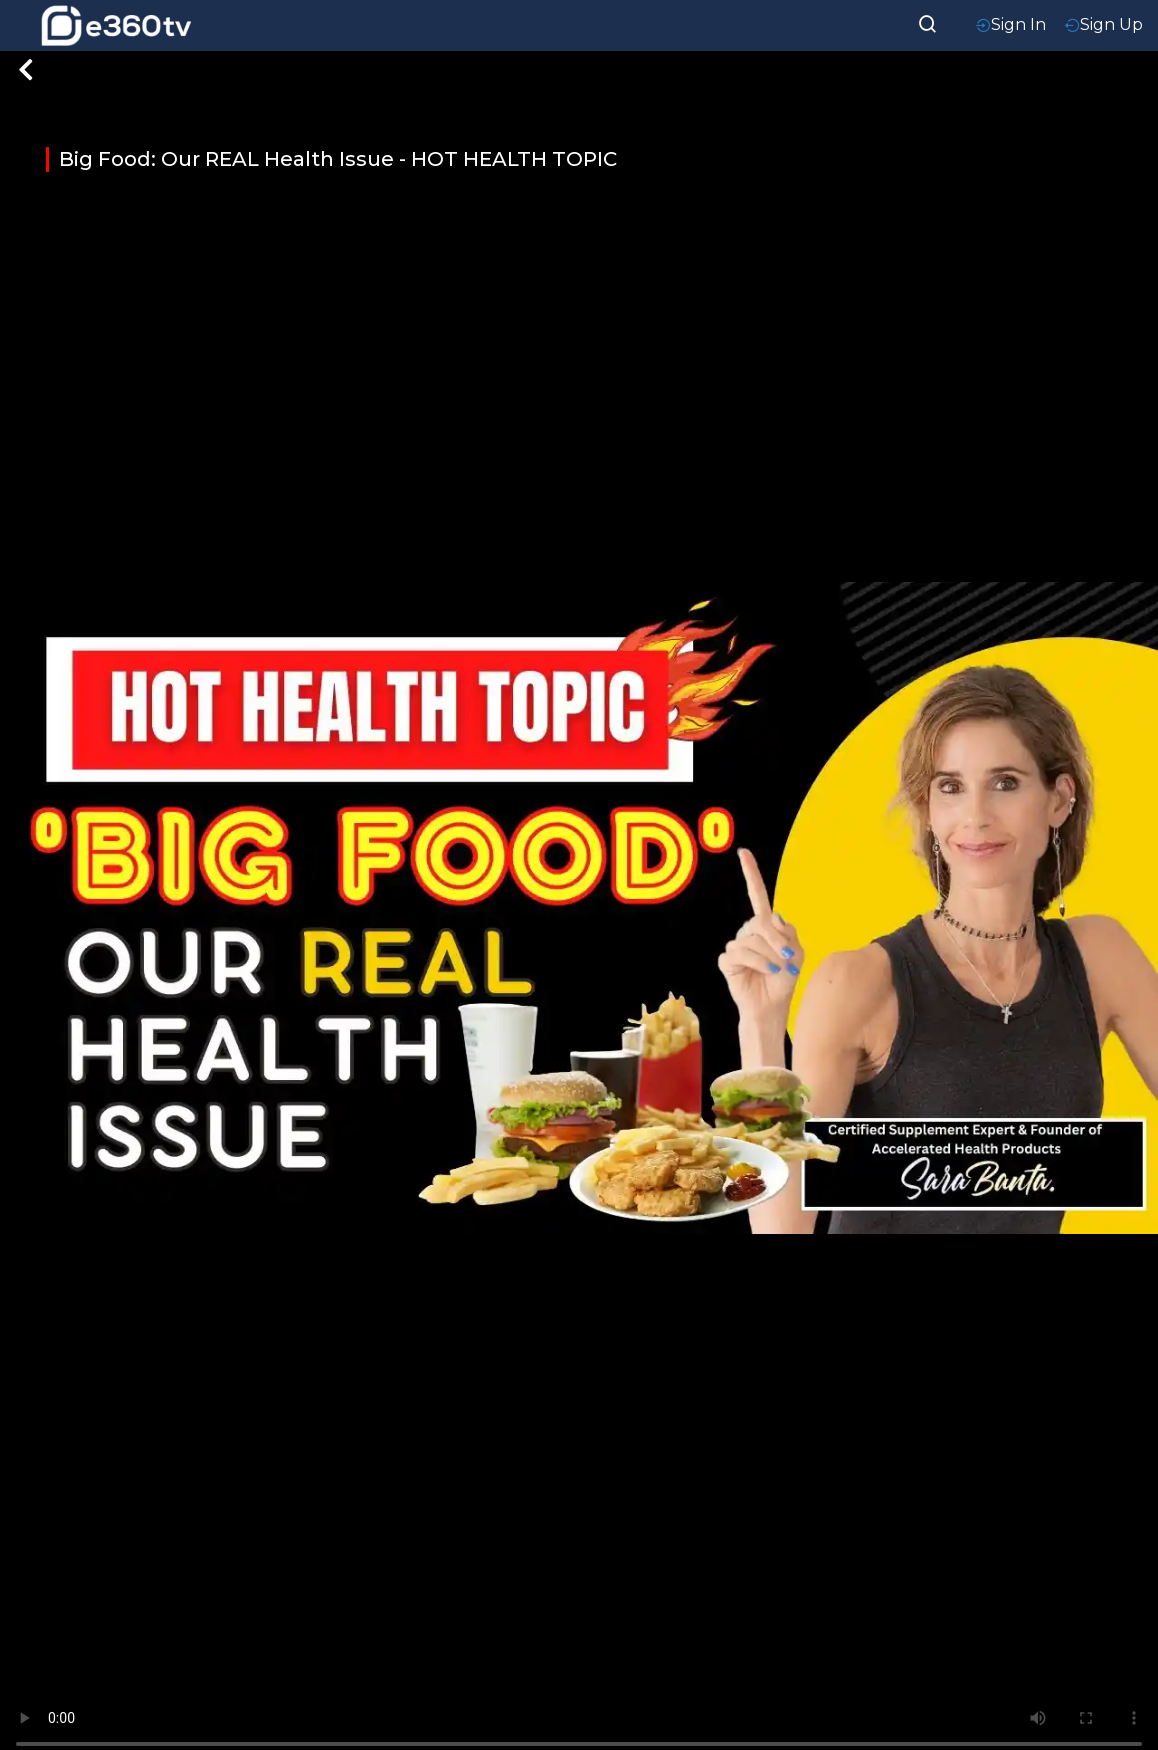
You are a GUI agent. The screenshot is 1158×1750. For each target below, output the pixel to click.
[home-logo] (116, 25)
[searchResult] (928, 22)
